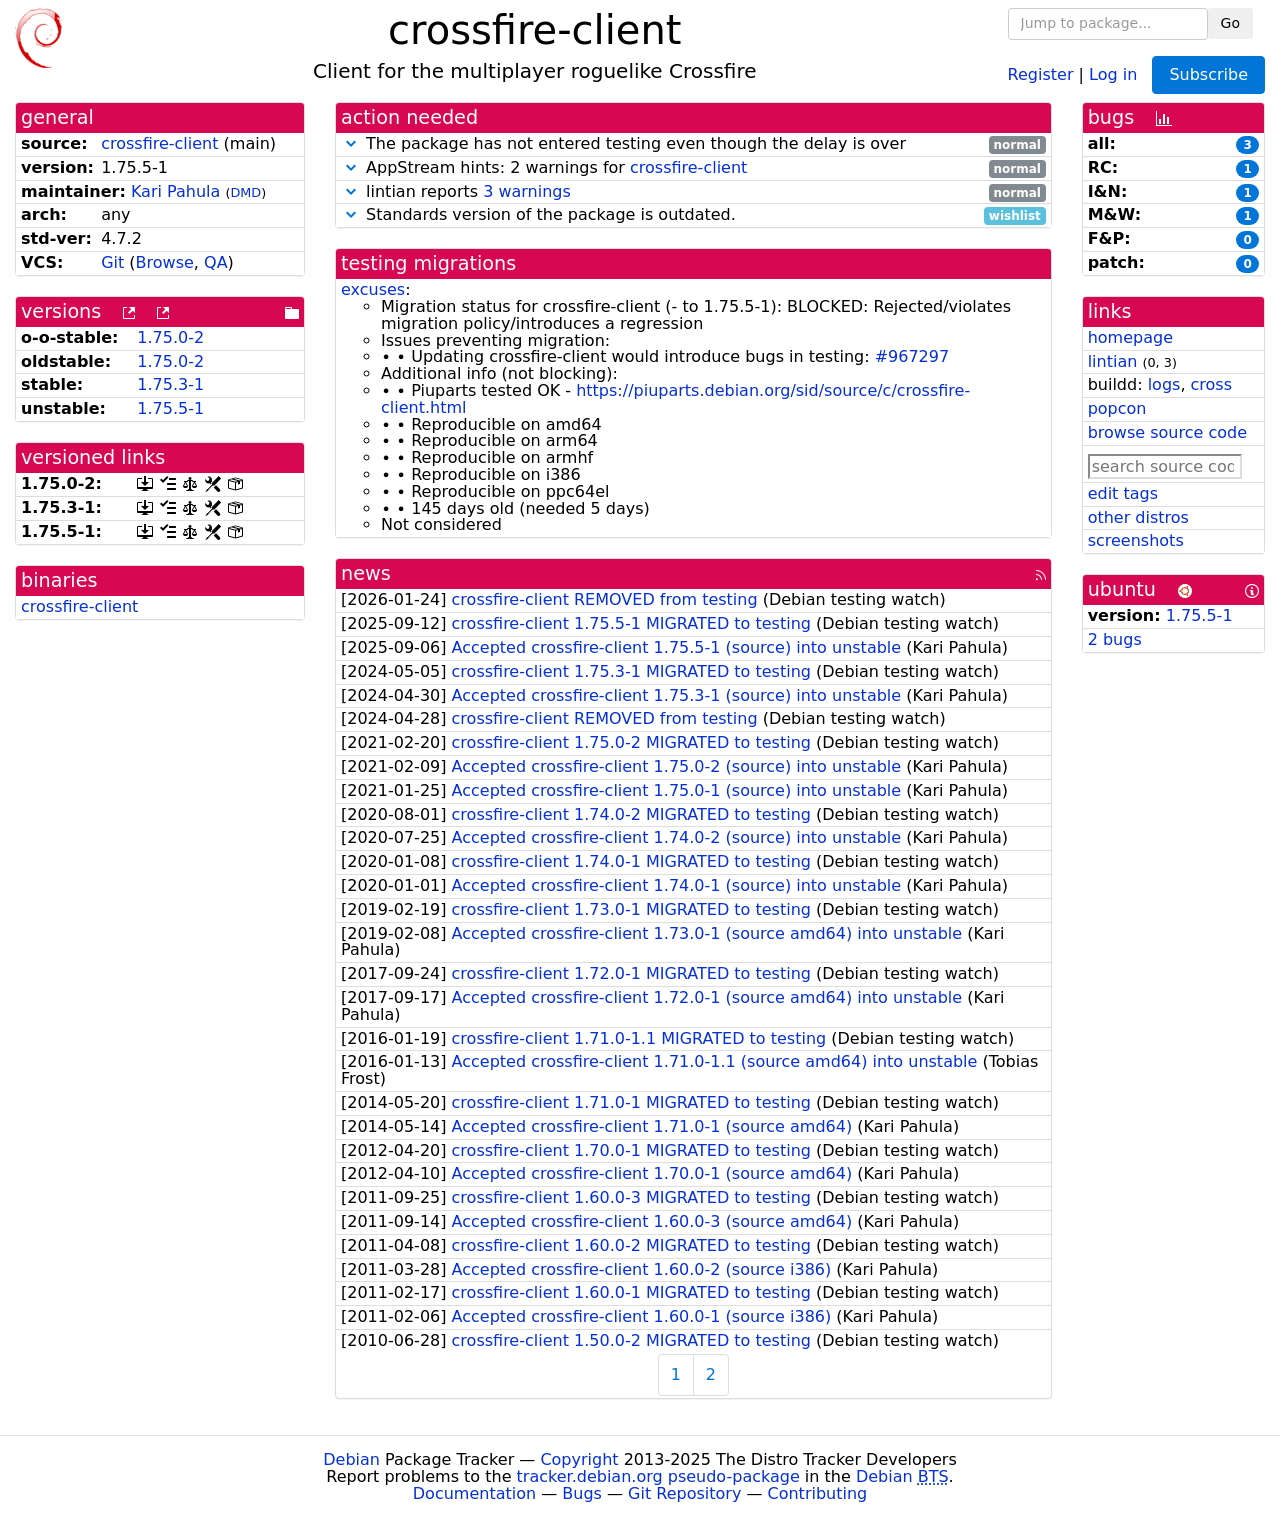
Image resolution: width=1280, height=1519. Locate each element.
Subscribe (1208, 74)
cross (1211, 384)
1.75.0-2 (170, 337)
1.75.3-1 (170, 384)
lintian (1113, 361)
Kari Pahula (175, 191)
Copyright (579, 1459)
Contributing (818, 1493)
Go (1230, 23)
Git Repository (684, 1493)
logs (1164, 384)
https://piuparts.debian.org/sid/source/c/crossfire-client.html (675, 399)
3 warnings (527, 191)
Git (112, 262)
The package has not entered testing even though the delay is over (693, 144)
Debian (351, 1459)
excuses (373, 289)
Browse (165, 262)
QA (216, 262)
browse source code (1167, 432)
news (366, 573)
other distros (1138, 517)
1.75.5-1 (170, 408)
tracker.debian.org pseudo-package (658, 1476)
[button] (351, 143)
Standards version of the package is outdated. (693, 215)
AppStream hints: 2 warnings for (693, 168)
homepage (1130, 337)
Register (1041, 73)
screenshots (1136, 540)
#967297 (912, 356)
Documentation (474, 1493)
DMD (245, 192)
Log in (1113, 73)
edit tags (1123, 493)
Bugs (582, 1493)
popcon (1117, 408)
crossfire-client (159, 143)
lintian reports (693, 192)
